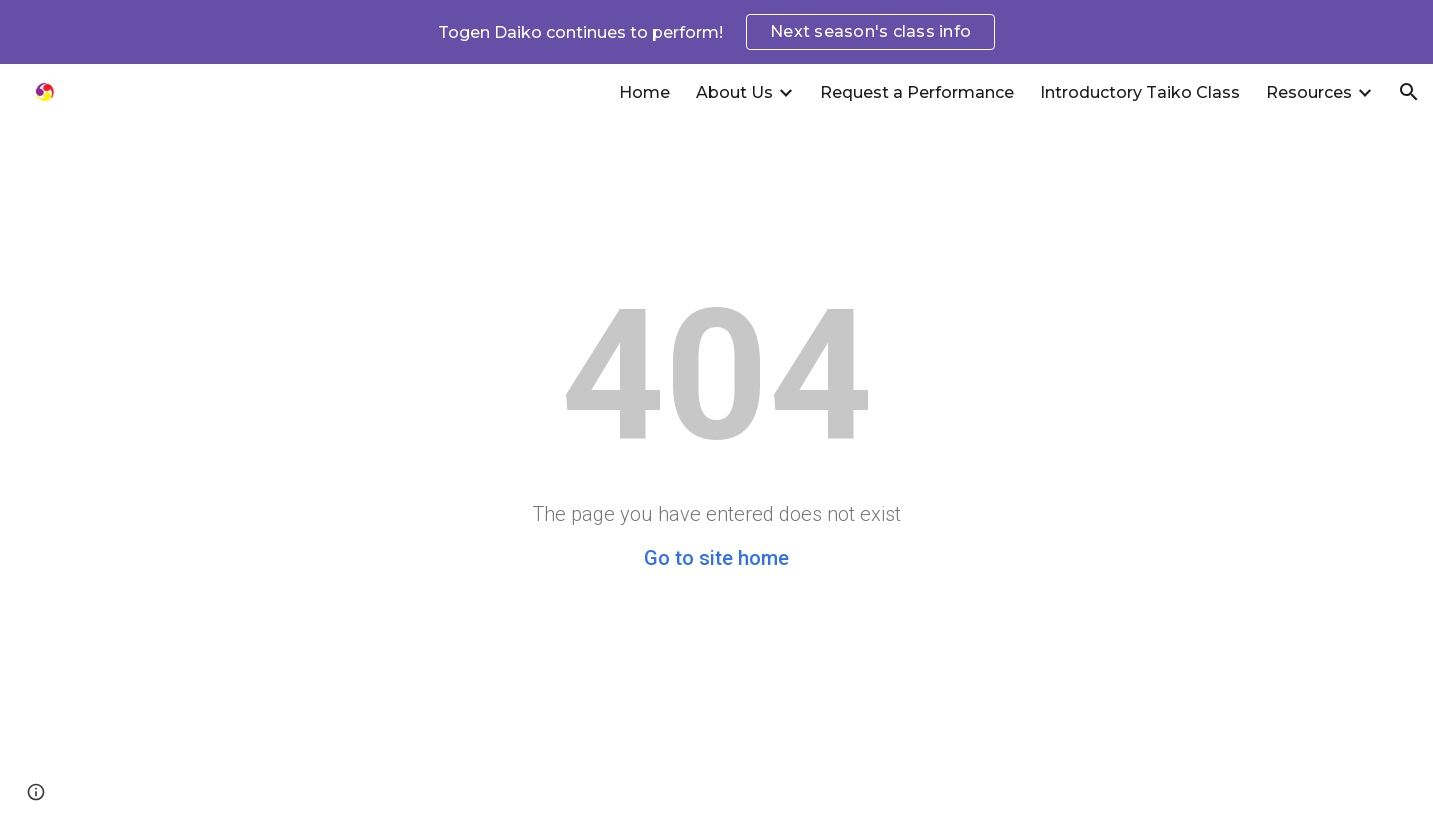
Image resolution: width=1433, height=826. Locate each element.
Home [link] (644, 92)
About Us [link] (734, 92)
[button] (1409, 92)
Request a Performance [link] (917, 92)
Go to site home (716, 558)
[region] (716, 32)
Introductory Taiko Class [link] (1140, 92)
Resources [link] (1309, 92)
